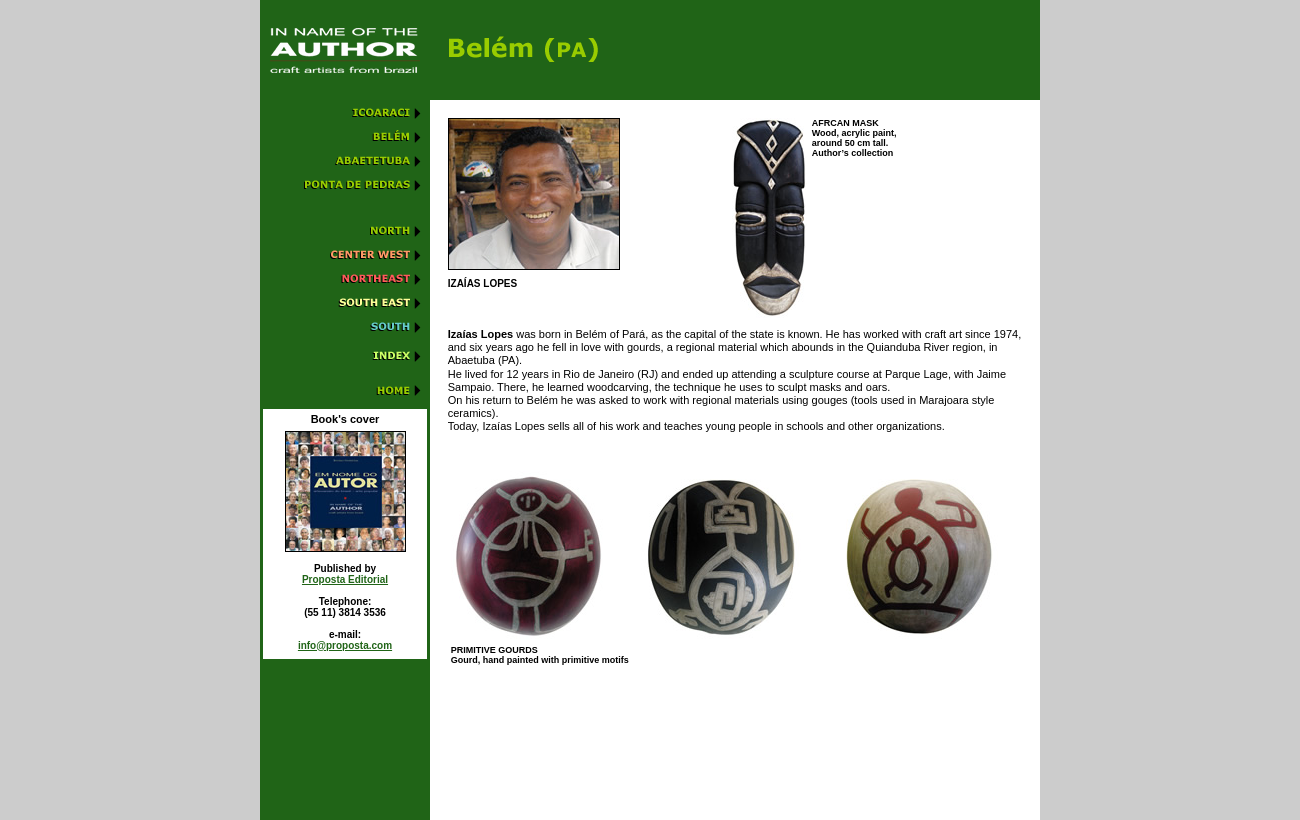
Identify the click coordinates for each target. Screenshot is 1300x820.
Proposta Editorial (345, 579)
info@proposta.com (345, 645)
